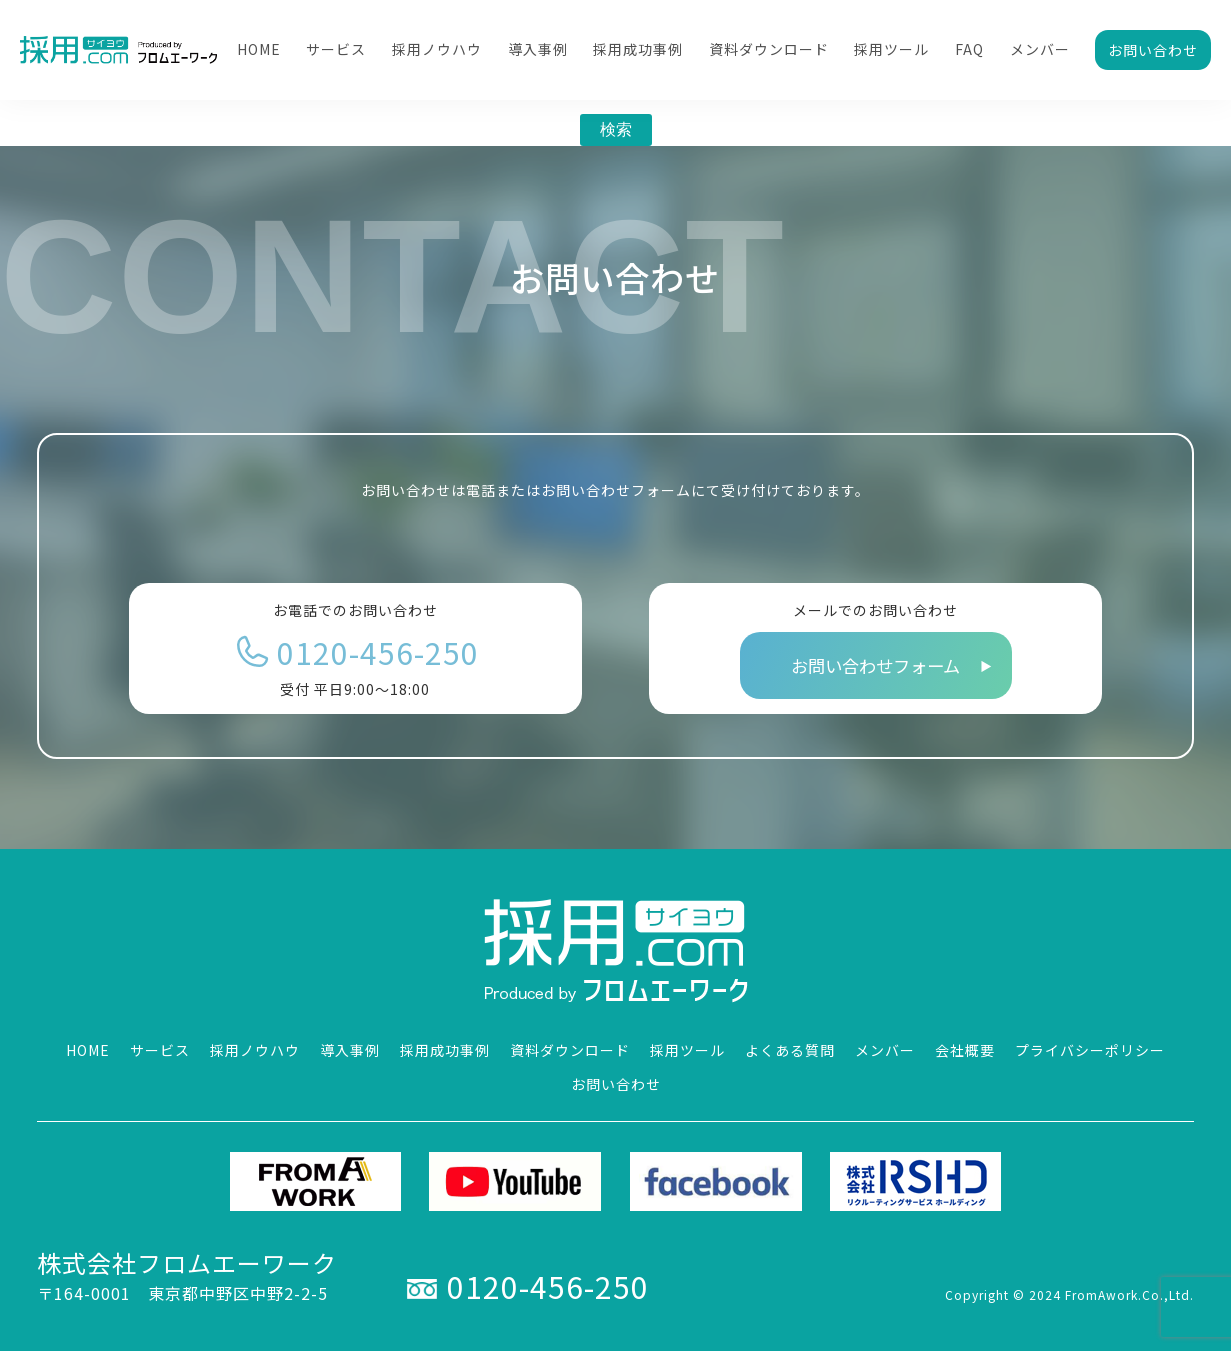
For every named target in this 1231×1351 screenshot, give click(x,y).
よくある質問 (790, 1050)
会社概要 (965, 1050)
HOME (259, 49)
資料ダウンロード (769, 49)
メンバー (1040, 49)
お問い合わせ (1153, 50)
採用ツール (891, 49)
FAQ (969, 49)
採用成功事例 (638, 49)
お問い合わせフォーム (875, 665)
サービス (336, 49)
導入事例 (538, 49)
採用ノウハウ (437, 49)
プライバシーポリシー (1090, 1050)
